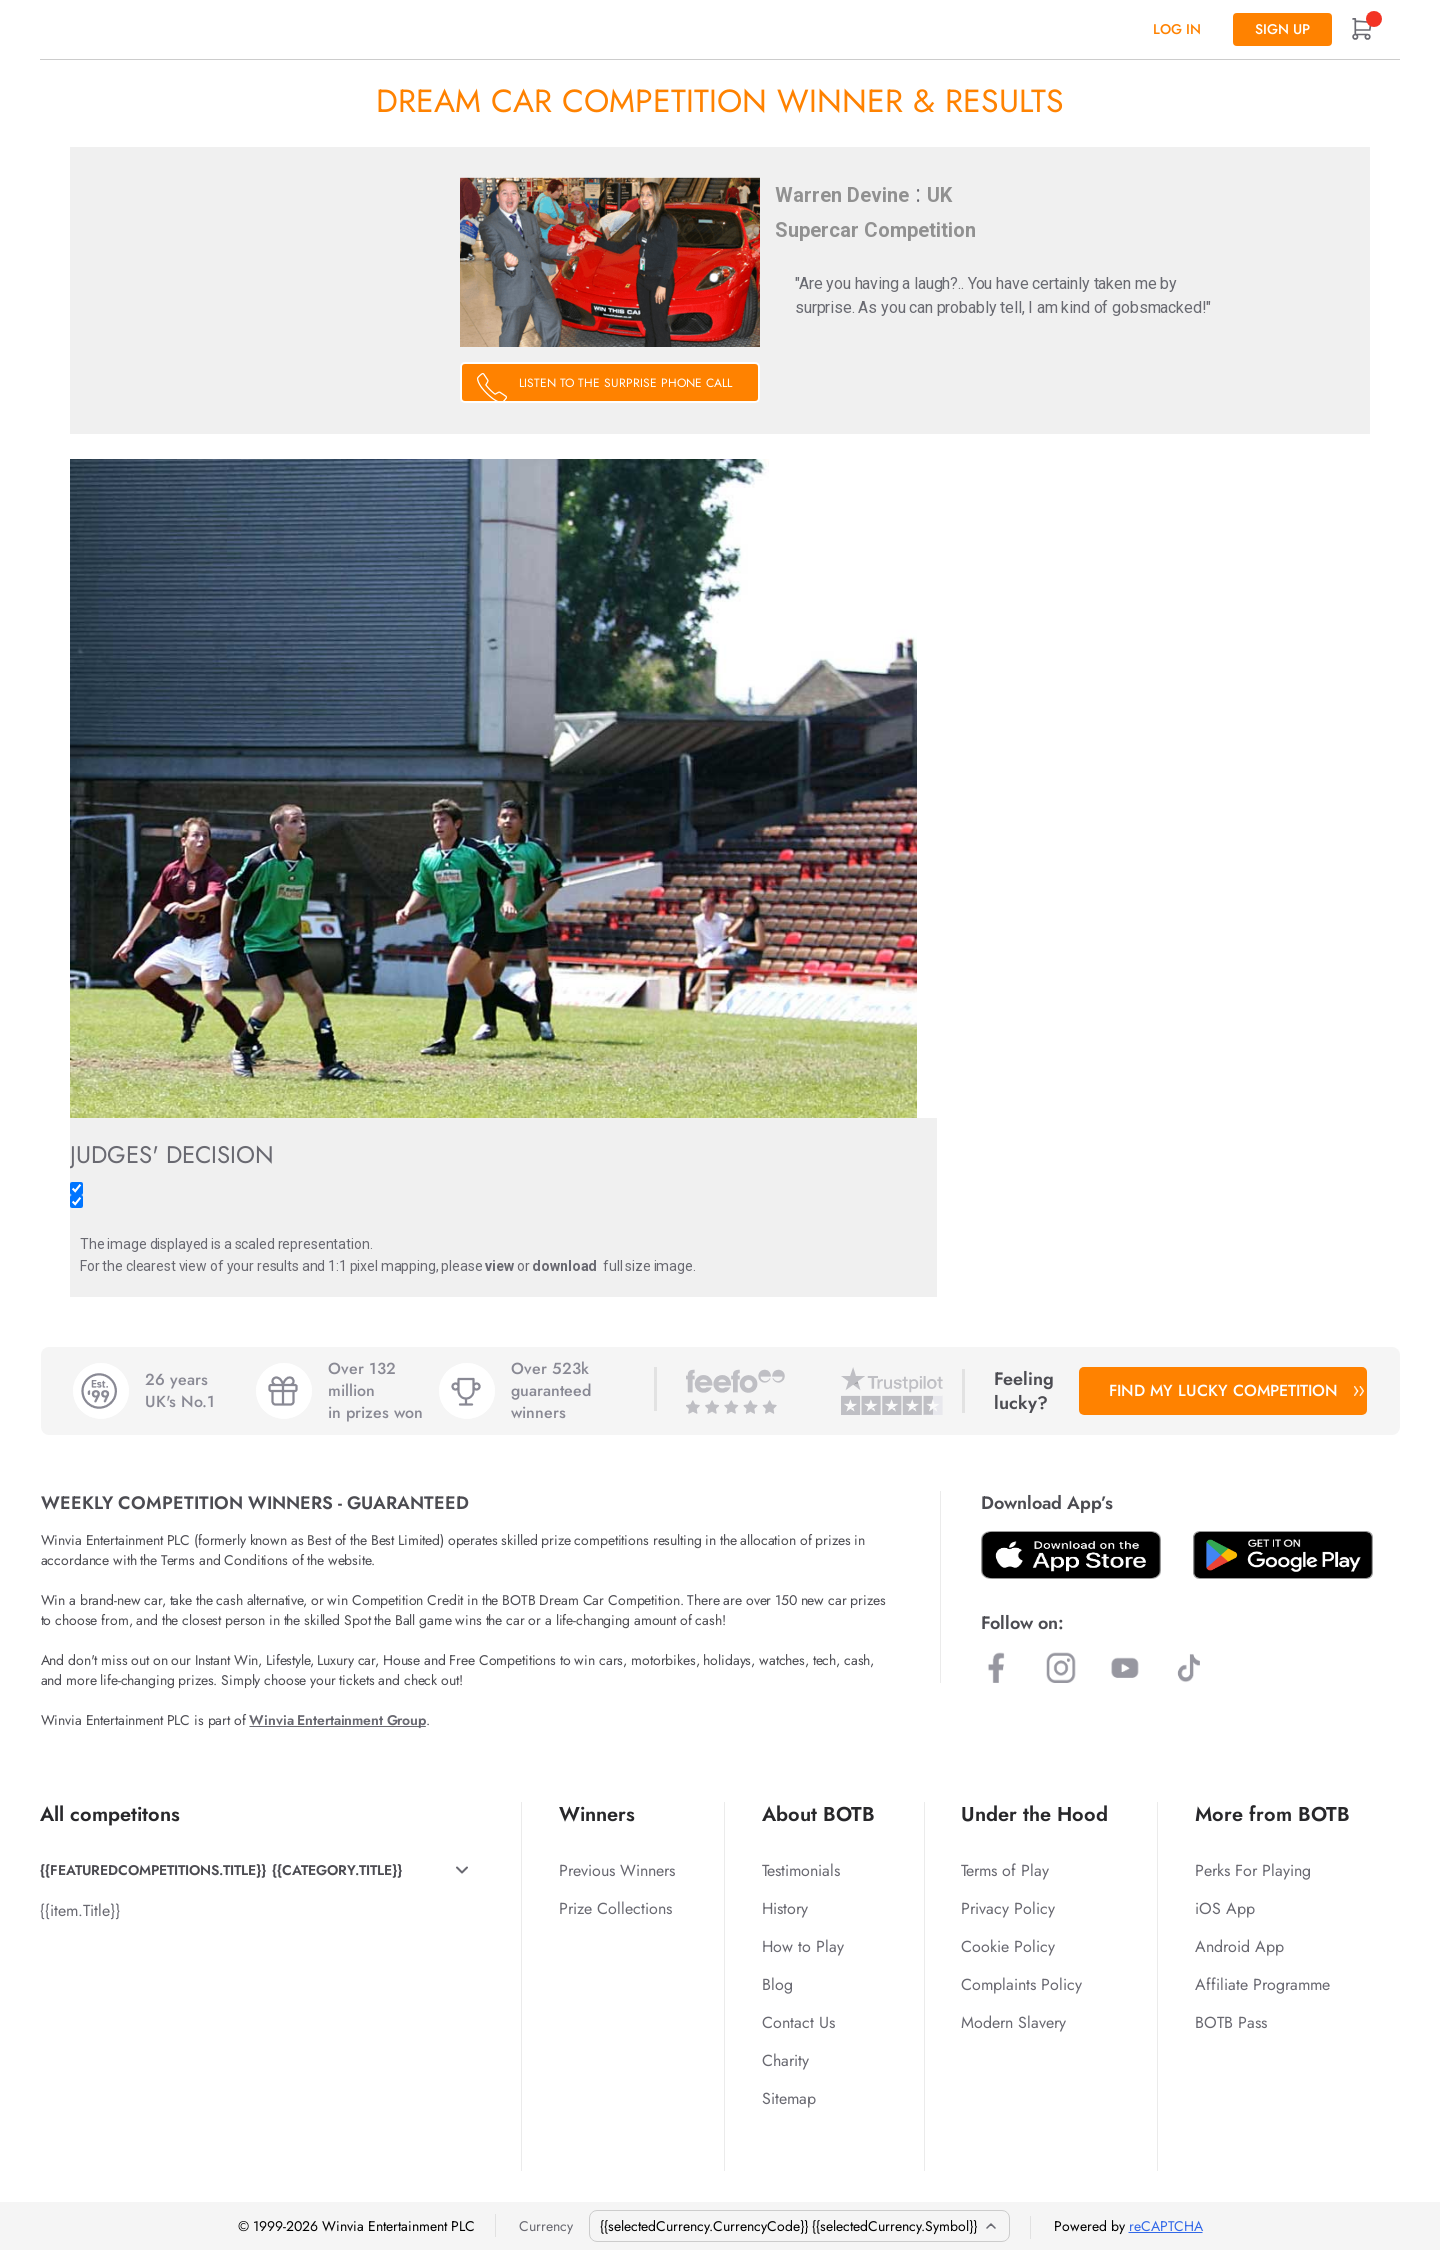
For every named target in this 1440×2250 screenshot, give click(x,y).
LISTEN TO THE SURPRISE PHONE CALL (625, 383)
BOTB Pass (1231, 2022)
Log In (1177, 29)
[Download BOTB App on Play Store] (1283, 1555)
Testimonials (801, 1870)
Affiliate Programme (1262, 1984)
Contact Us (798, 2022)
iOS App (1225, 1908)
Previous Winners (617, 1870)
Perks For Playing (1253, 1870)
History (785, 1908)
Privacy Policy (1008, 1908)
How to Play (803, 1946)
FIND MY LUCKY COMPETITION (1234, 1390)
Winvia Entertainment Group (337, 1720)
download (564, 1266)
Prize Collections (615, 1908)
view (499, 1266)
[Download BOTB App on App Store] (1071, 1555)
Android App (1239, 1946)
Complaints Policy (1021, 1984)
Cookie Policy (1008, 1946)
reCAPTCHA (1166, 2226)
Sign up (1282, 29)
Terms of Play (1005, 1870)
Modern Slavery (1013, 2022)
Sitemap (789, 2098)
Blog (777, 1984)
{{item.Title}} (80, 1910)
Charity (785, 2060)
